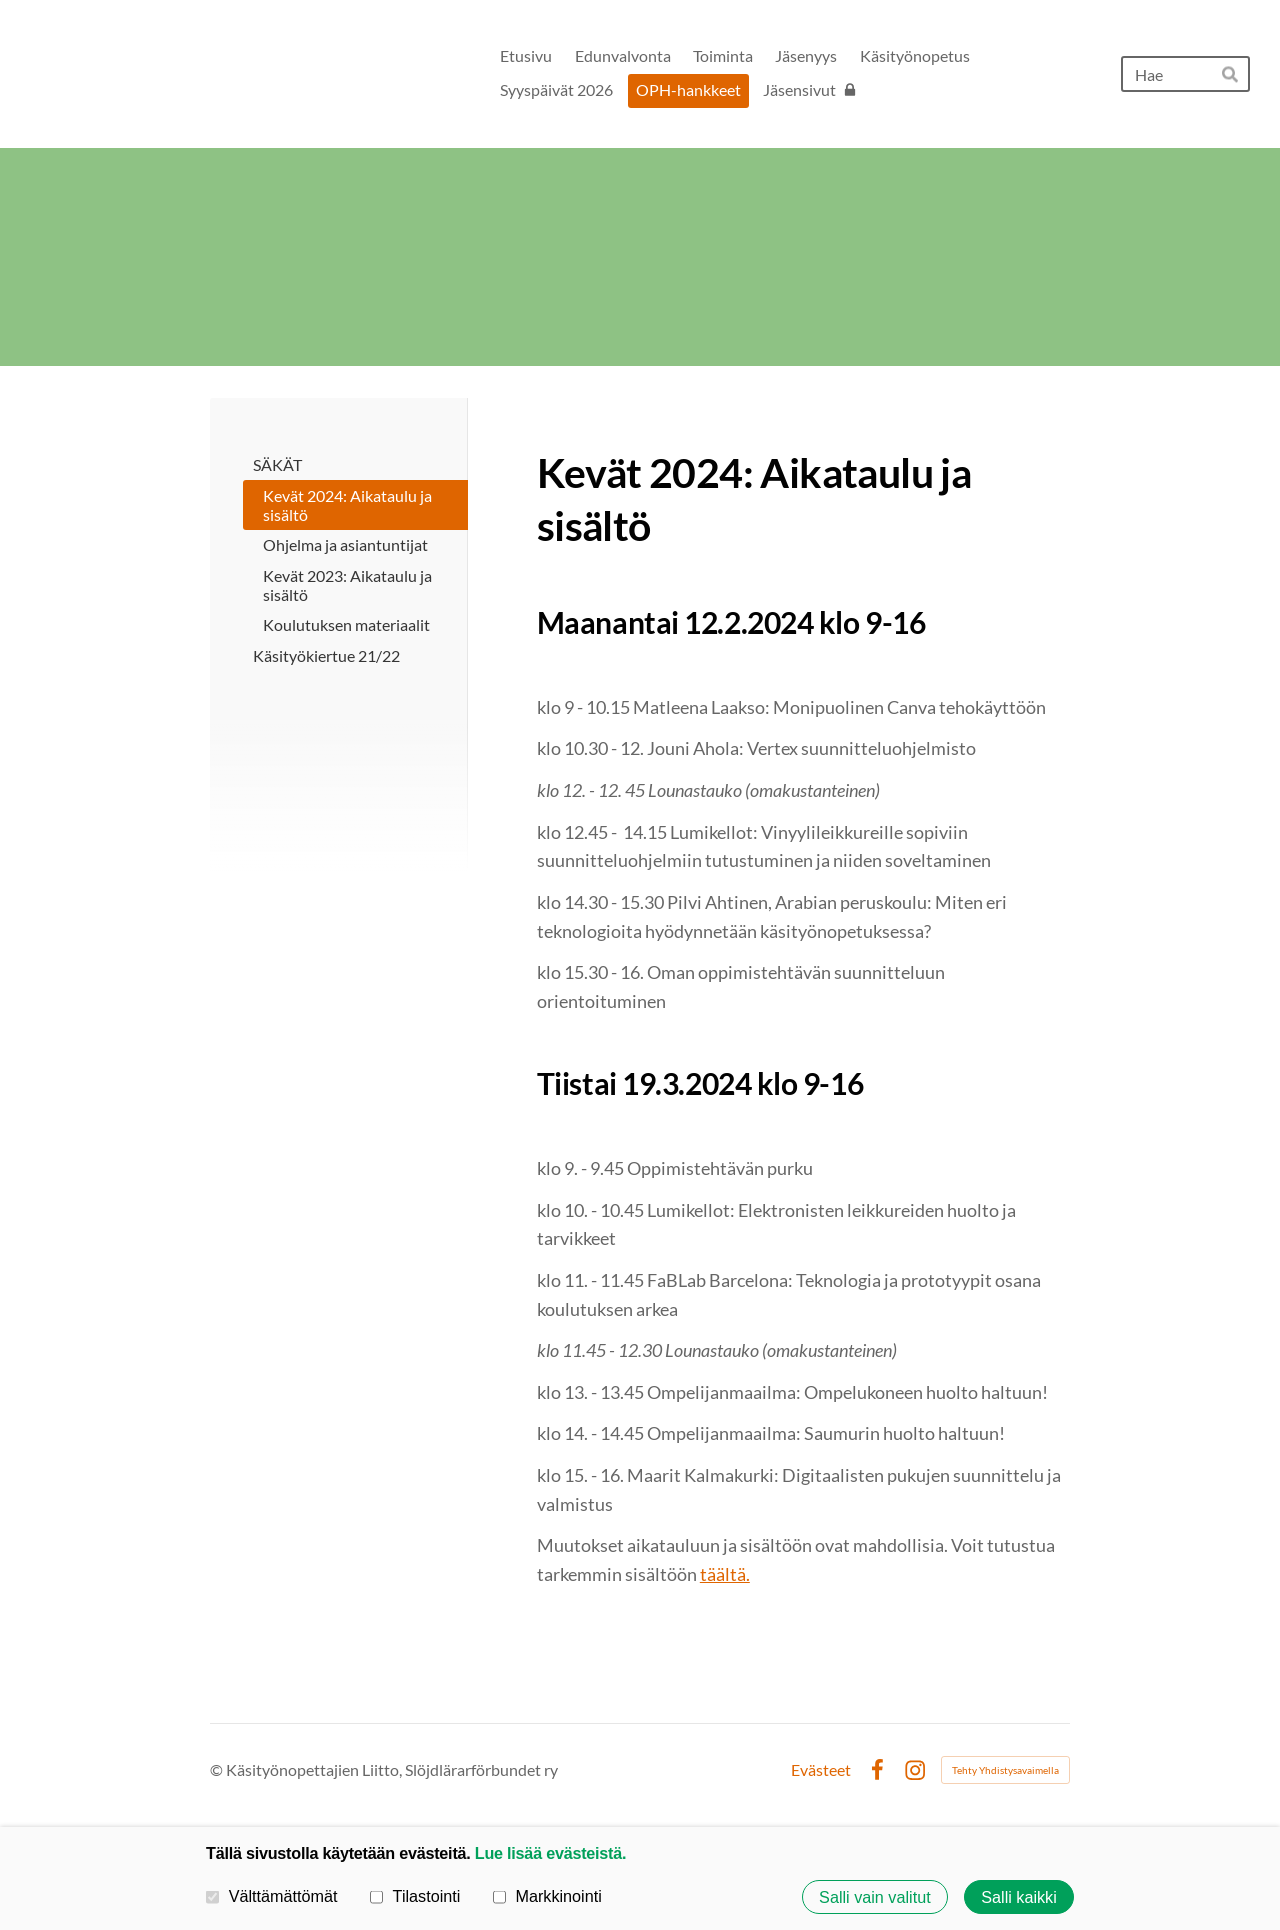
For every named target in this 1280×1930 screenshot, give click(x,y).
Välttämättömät (272, 1896)
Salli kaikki (1019, 1897)
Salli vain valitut (875, 1897)
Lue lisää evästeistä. (550, 1853)
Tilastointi (415, 1896)
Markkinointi (547, 1896)
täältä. (725, 1574)
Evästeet (821, 1770)
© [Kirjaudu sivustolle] (218, 1769)
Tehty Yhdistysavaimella (1005, 1770)
